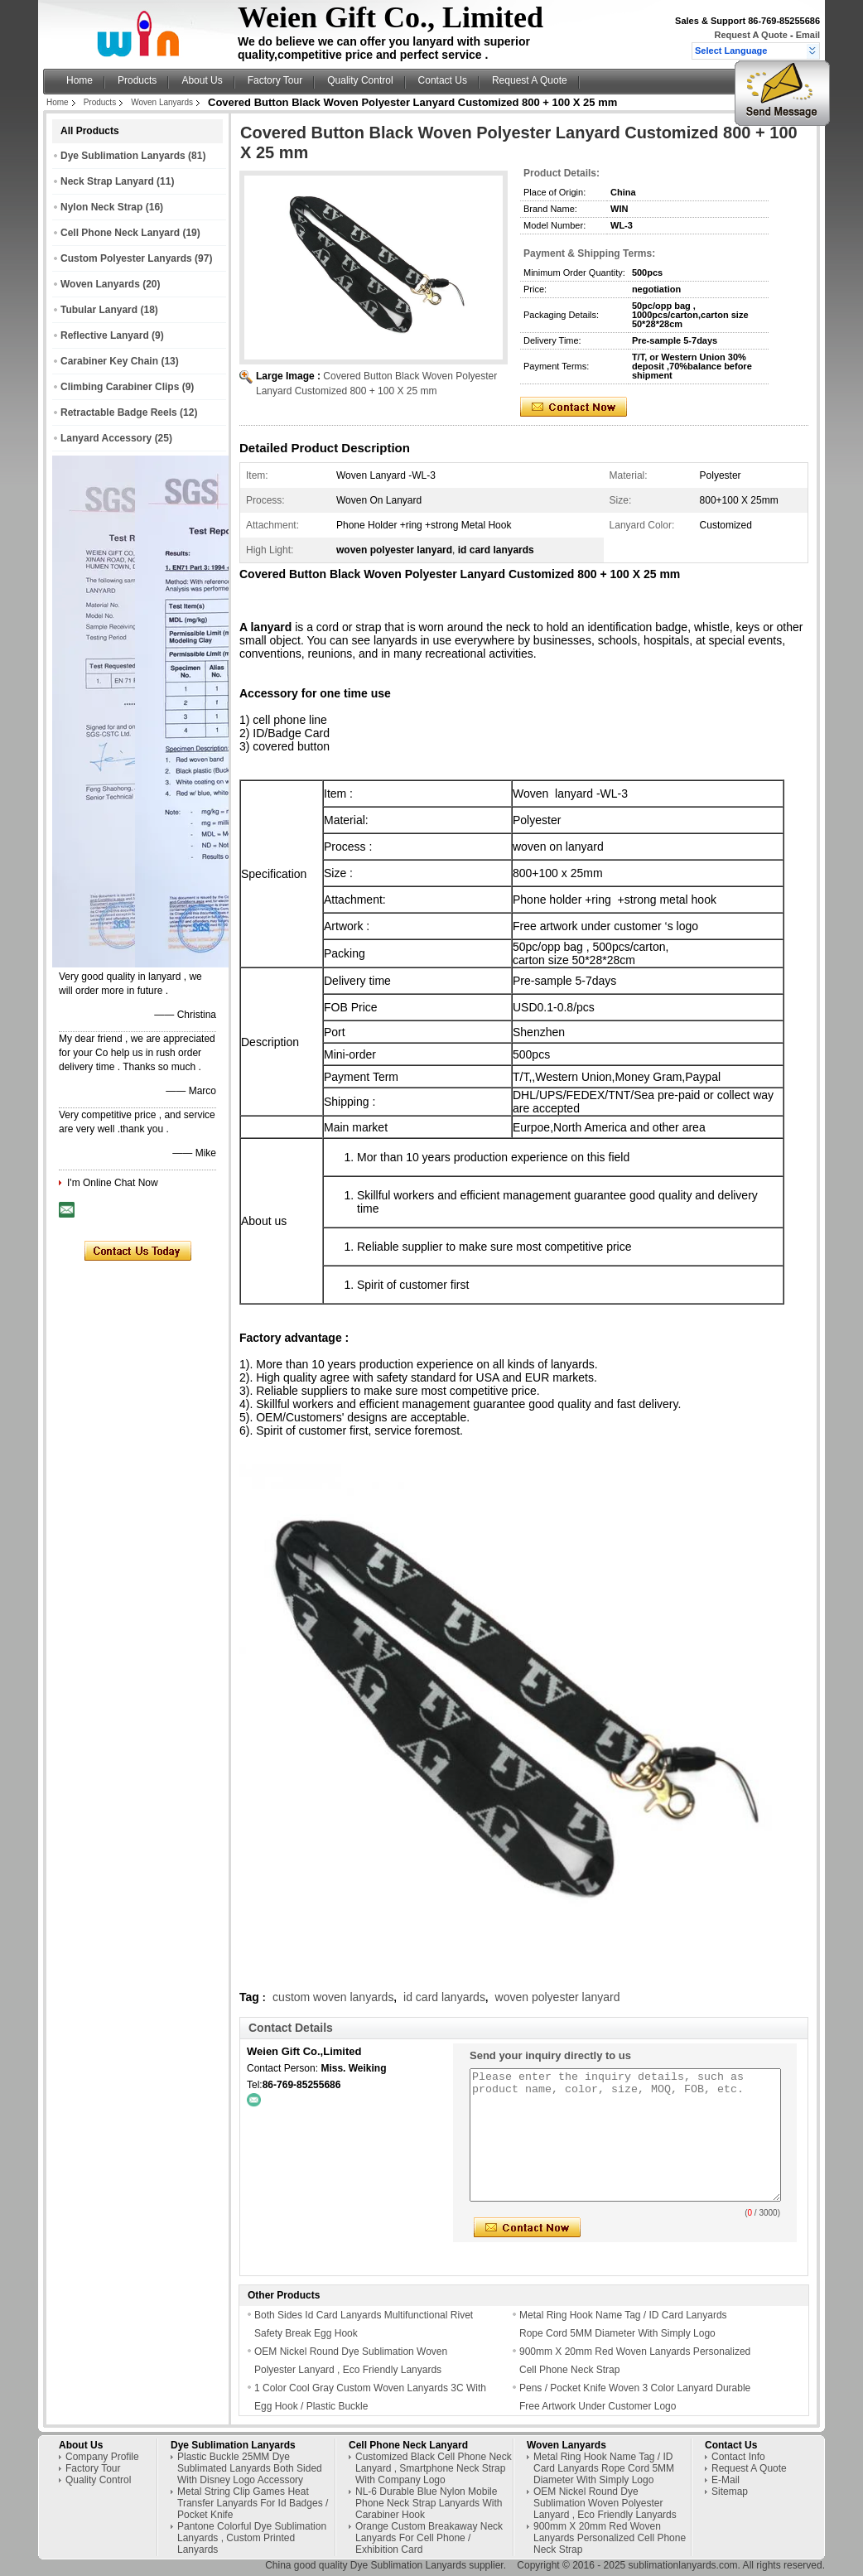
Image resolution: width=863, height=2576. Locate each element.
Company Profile (102, 2457)
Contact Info (738, 2457)
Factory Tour (275, 80)
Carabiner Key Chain (109, 361)
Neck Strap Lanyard (107, 181)
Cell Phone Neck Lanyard (120, 233)
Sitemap (729, 2491)
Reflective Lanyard (104, 335)
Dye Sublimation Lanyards (123, 156)
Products (137, 80)
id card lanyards (444, 1997)
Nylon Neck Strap (101, 207)
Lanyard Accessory (106, 438)
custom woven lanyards (332, 1997)
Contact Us (442, 80)
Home (79, 80)
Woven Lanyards (162, 102)
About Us (201, 80)
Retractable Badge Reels (118, 412)
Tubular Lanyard (98, 310)
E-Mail (725, 2480)
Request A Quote (750, 35)
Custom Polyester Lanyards (126, 258)
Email (808, 35)
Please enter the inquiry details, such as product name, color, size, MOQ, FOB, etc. (625, 2135)
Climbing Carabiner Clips (119, 387)
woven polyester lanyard (557, 1997)
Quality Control (360, 80)
